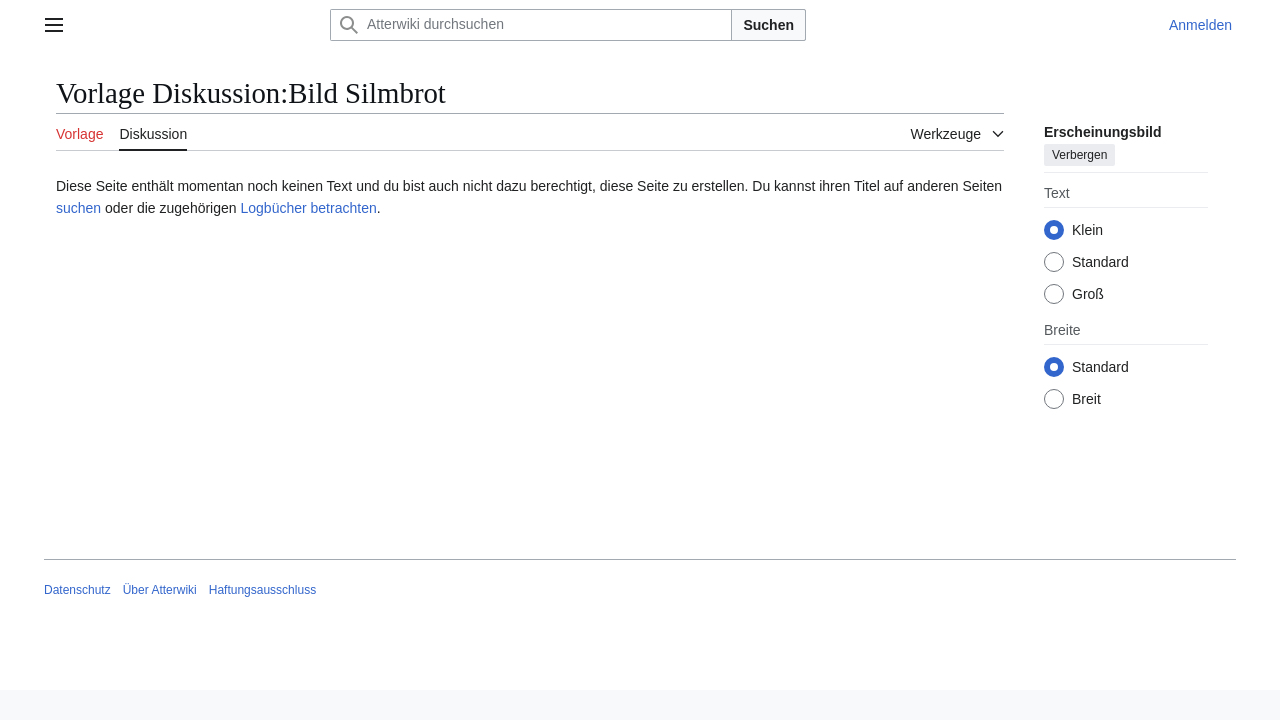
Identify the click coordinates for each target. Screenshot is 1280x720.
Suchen (768, 25)
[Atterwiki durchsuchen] (531, 25)
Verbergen (1079, 155)
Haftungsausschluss (262, 590)
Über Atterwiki (160, 590)
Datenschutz (77, 590)
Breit (1086, 399)
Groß (1088, 294)
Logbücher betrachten (308, 208)
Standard (1100, 262)
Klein (1087, 230)
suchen (78, 208)
